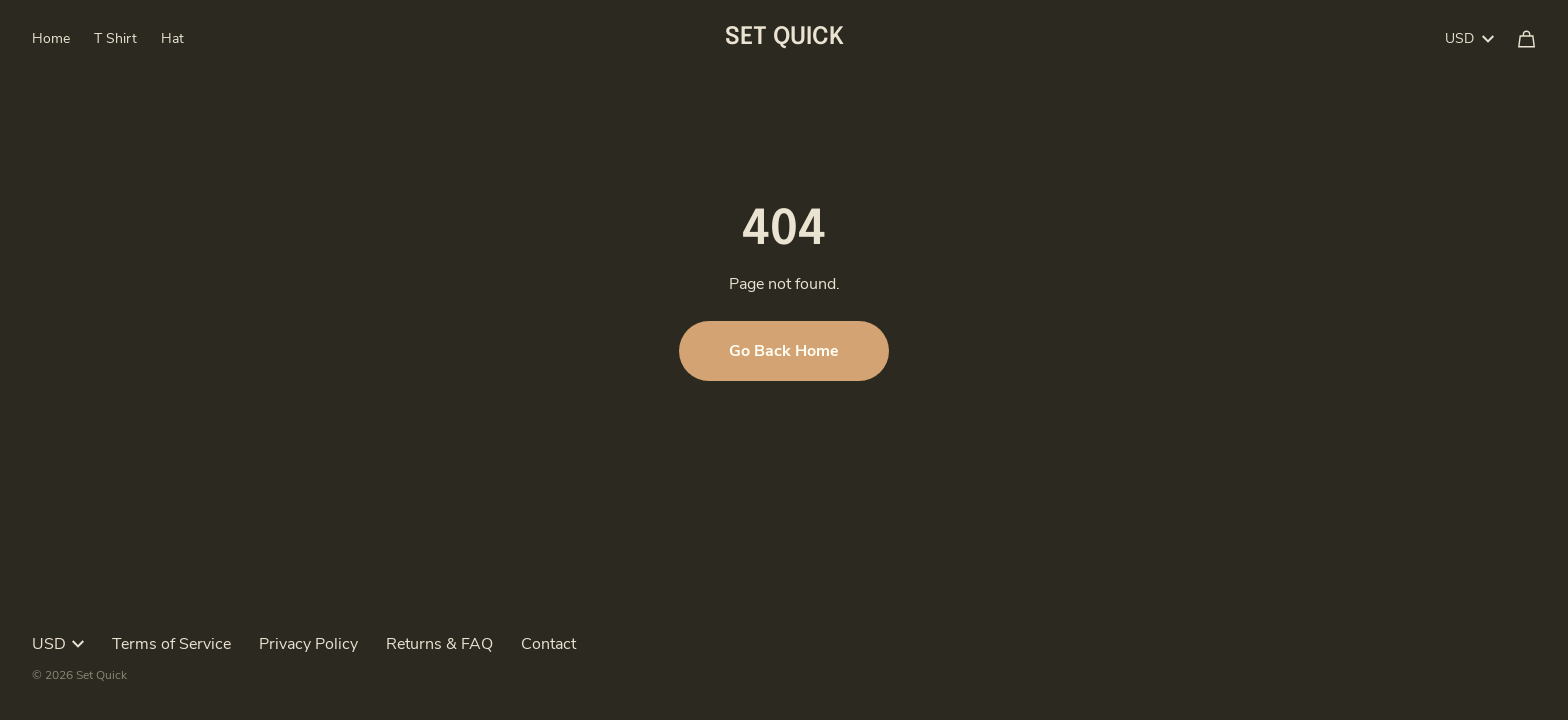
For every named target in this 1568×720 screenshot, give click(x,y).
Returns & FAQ (439, 644)
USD (1469, 38)
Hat (172, 38)
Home (51, 38)
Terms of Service (171, 644)
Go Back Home (784, 351)
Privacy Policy (308, 644)
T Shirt (115, 38)
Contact (548, 644)
